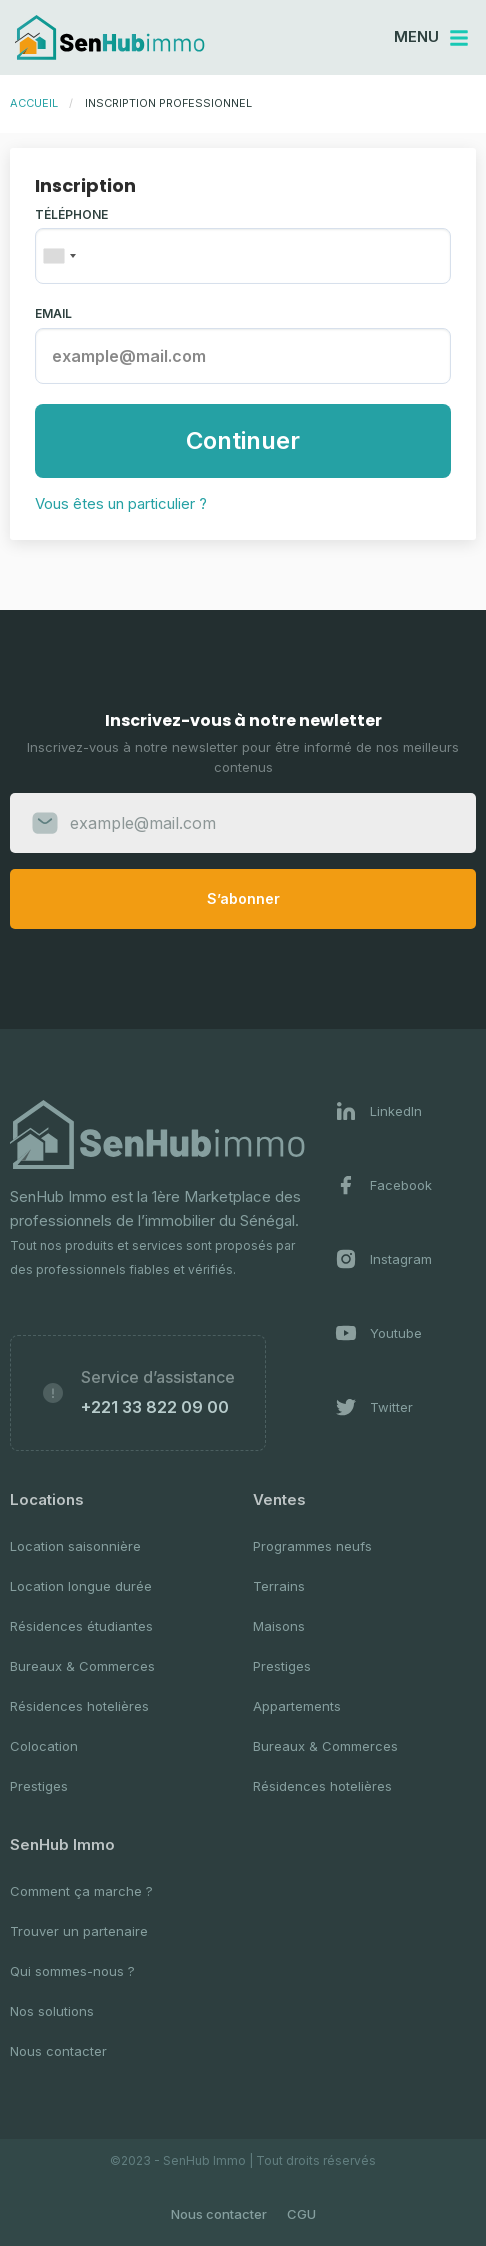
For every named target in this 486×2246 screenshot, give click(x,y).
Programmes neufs (312, 1546)
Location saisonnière (75, 1546)
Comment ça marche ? (81, 1891)
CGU (301, 2214)
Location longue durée (81, 1586)
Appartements (297, 1706)
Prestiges (39, 1786)
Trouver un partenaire (79, 1931)
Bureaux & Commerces (82, 1666)
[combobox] (59, 256)
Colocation (44, 1746)
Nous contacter (58, 2051)
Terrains (279, 1586)
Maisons (279, 1626)
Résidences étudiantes (81, 1626)
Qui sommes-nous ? (72, 1971)
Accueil (34, 103)
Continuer (243, 440)
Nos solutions (52, 2011)
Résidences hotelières (79, 1706)
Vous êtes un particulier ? (121, 503)
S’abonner (243, 898)
